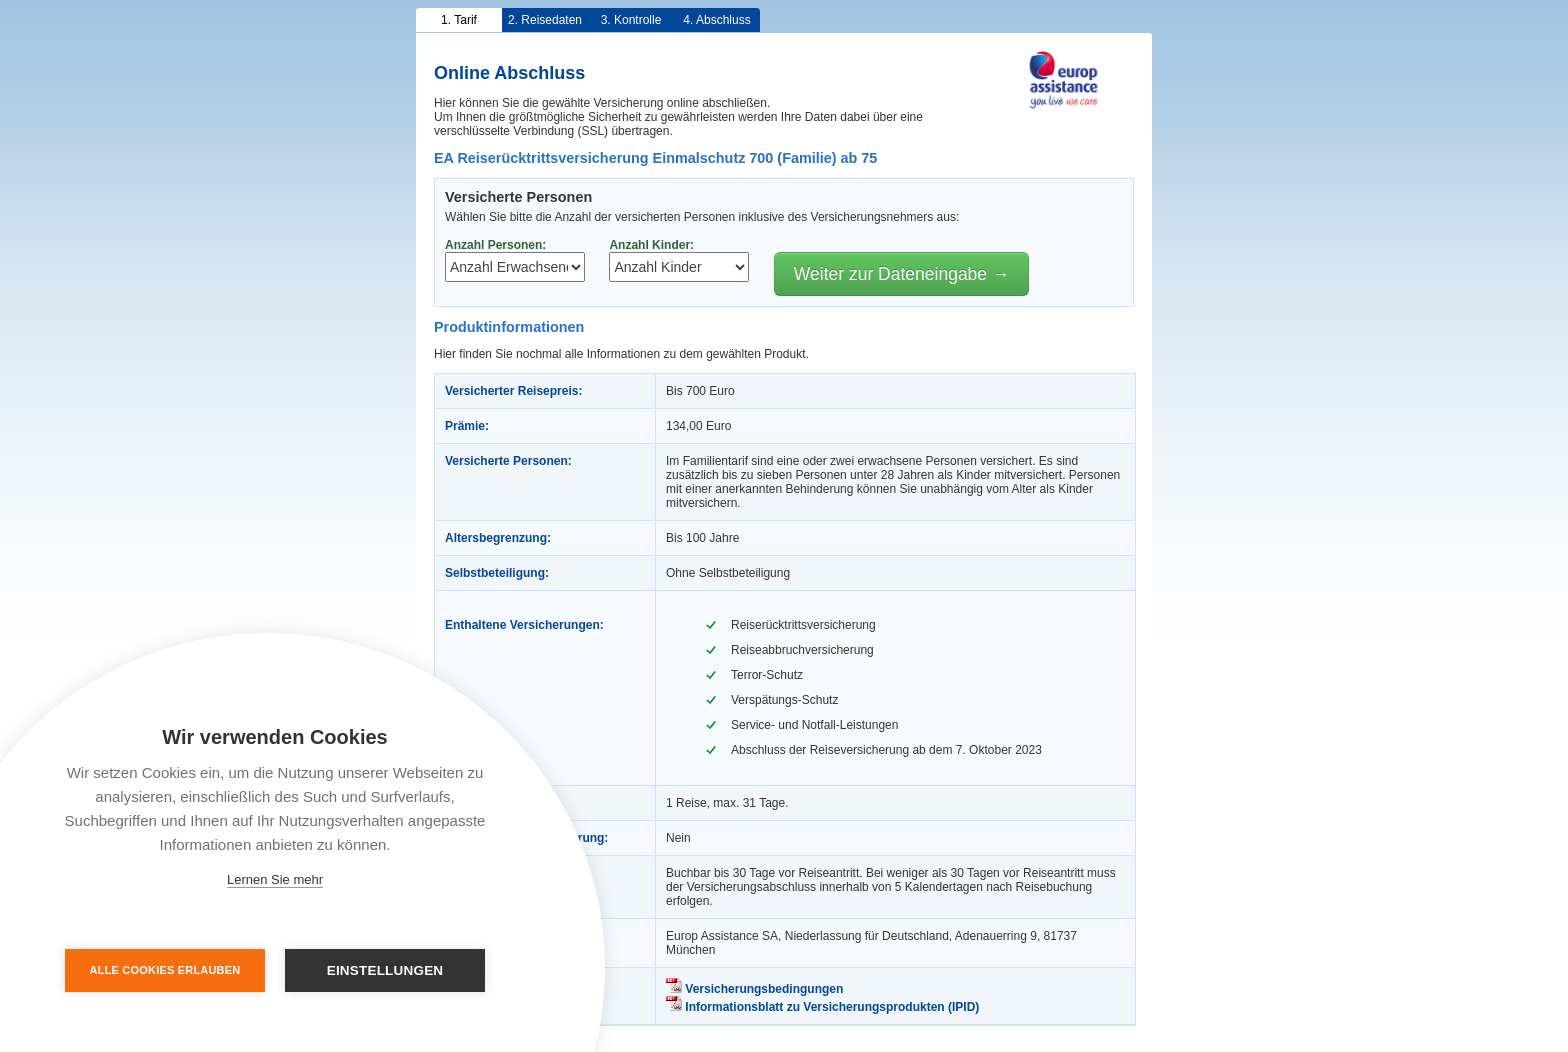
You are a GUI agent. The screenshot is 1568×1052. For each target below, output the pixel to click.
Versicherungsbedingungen (754, 989)
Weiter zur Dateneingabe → (902, 274)
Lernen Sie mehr (275, 879)
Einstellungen (385, 970)
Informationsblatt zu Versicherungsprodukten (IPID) (822, 1007)
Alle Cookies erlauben (165, 970)
